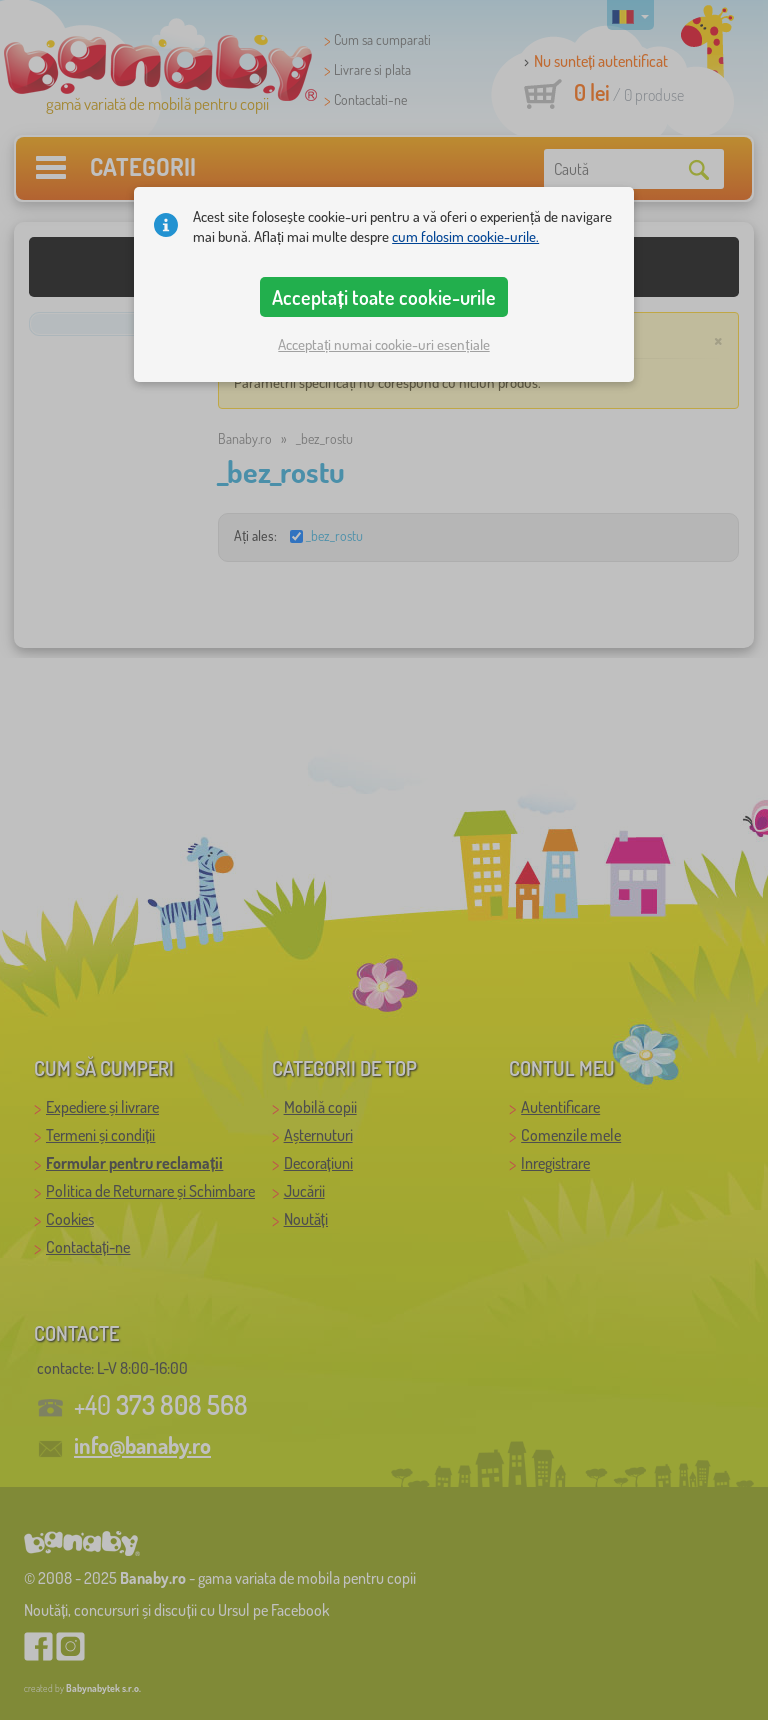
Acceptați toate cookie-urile (384, 297)
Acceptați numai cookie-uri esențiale (383, 344)
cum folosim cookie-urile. (465, 236)
